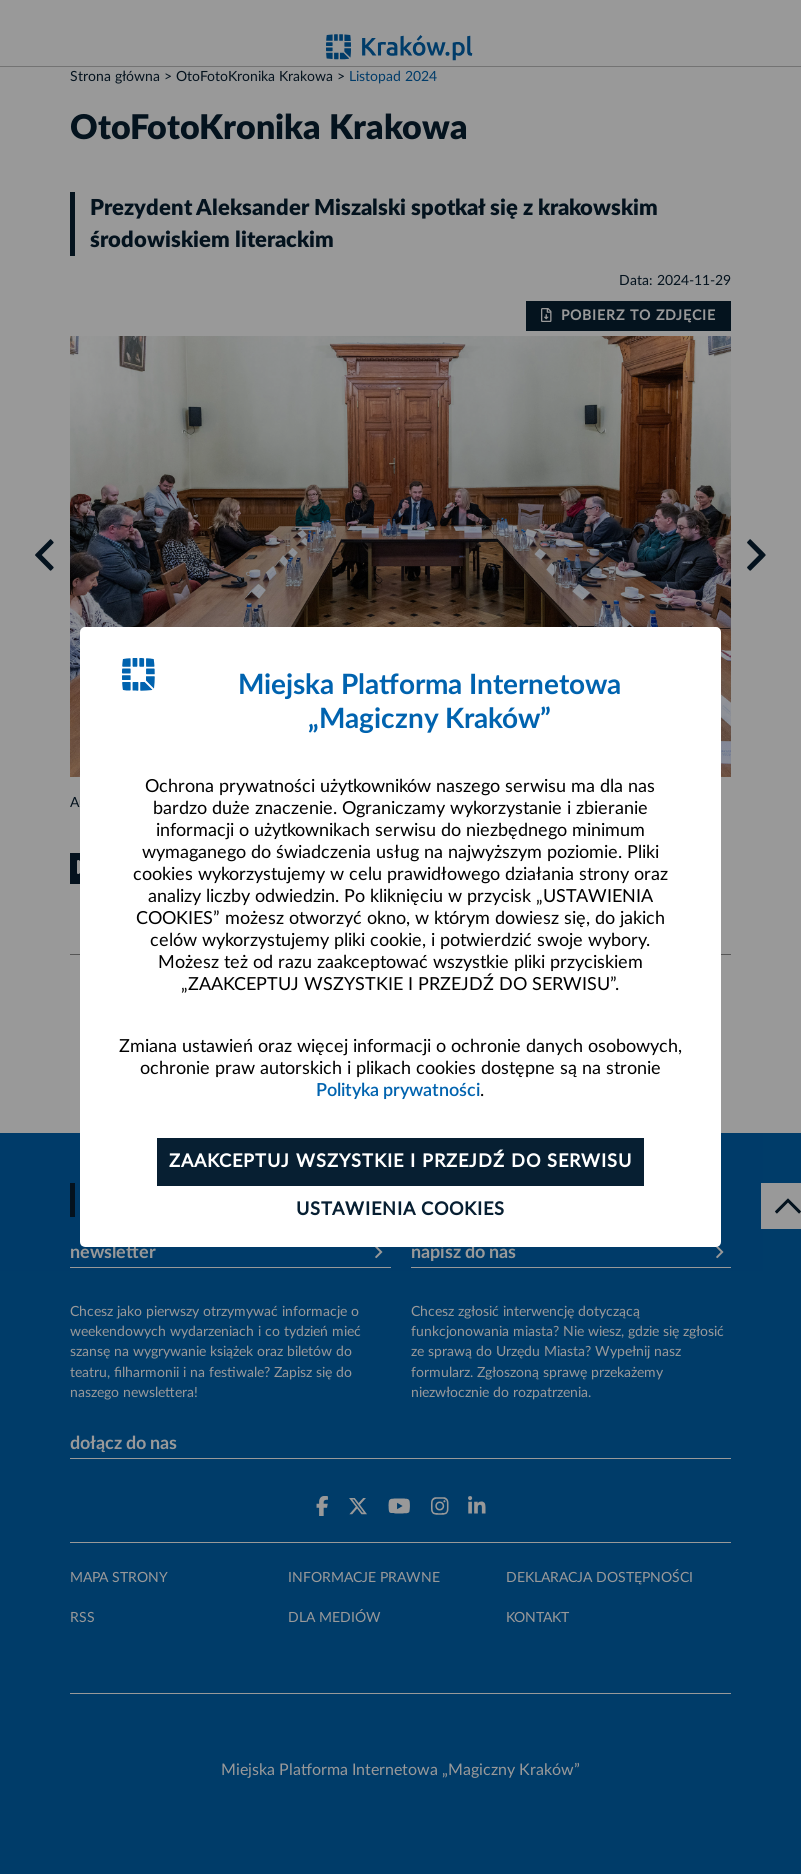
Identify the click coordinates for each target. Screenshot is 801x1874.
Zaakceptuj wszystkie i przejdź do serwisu (400, 1162)
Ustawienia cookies (400, 1210)
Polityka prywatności (398, 1091)
